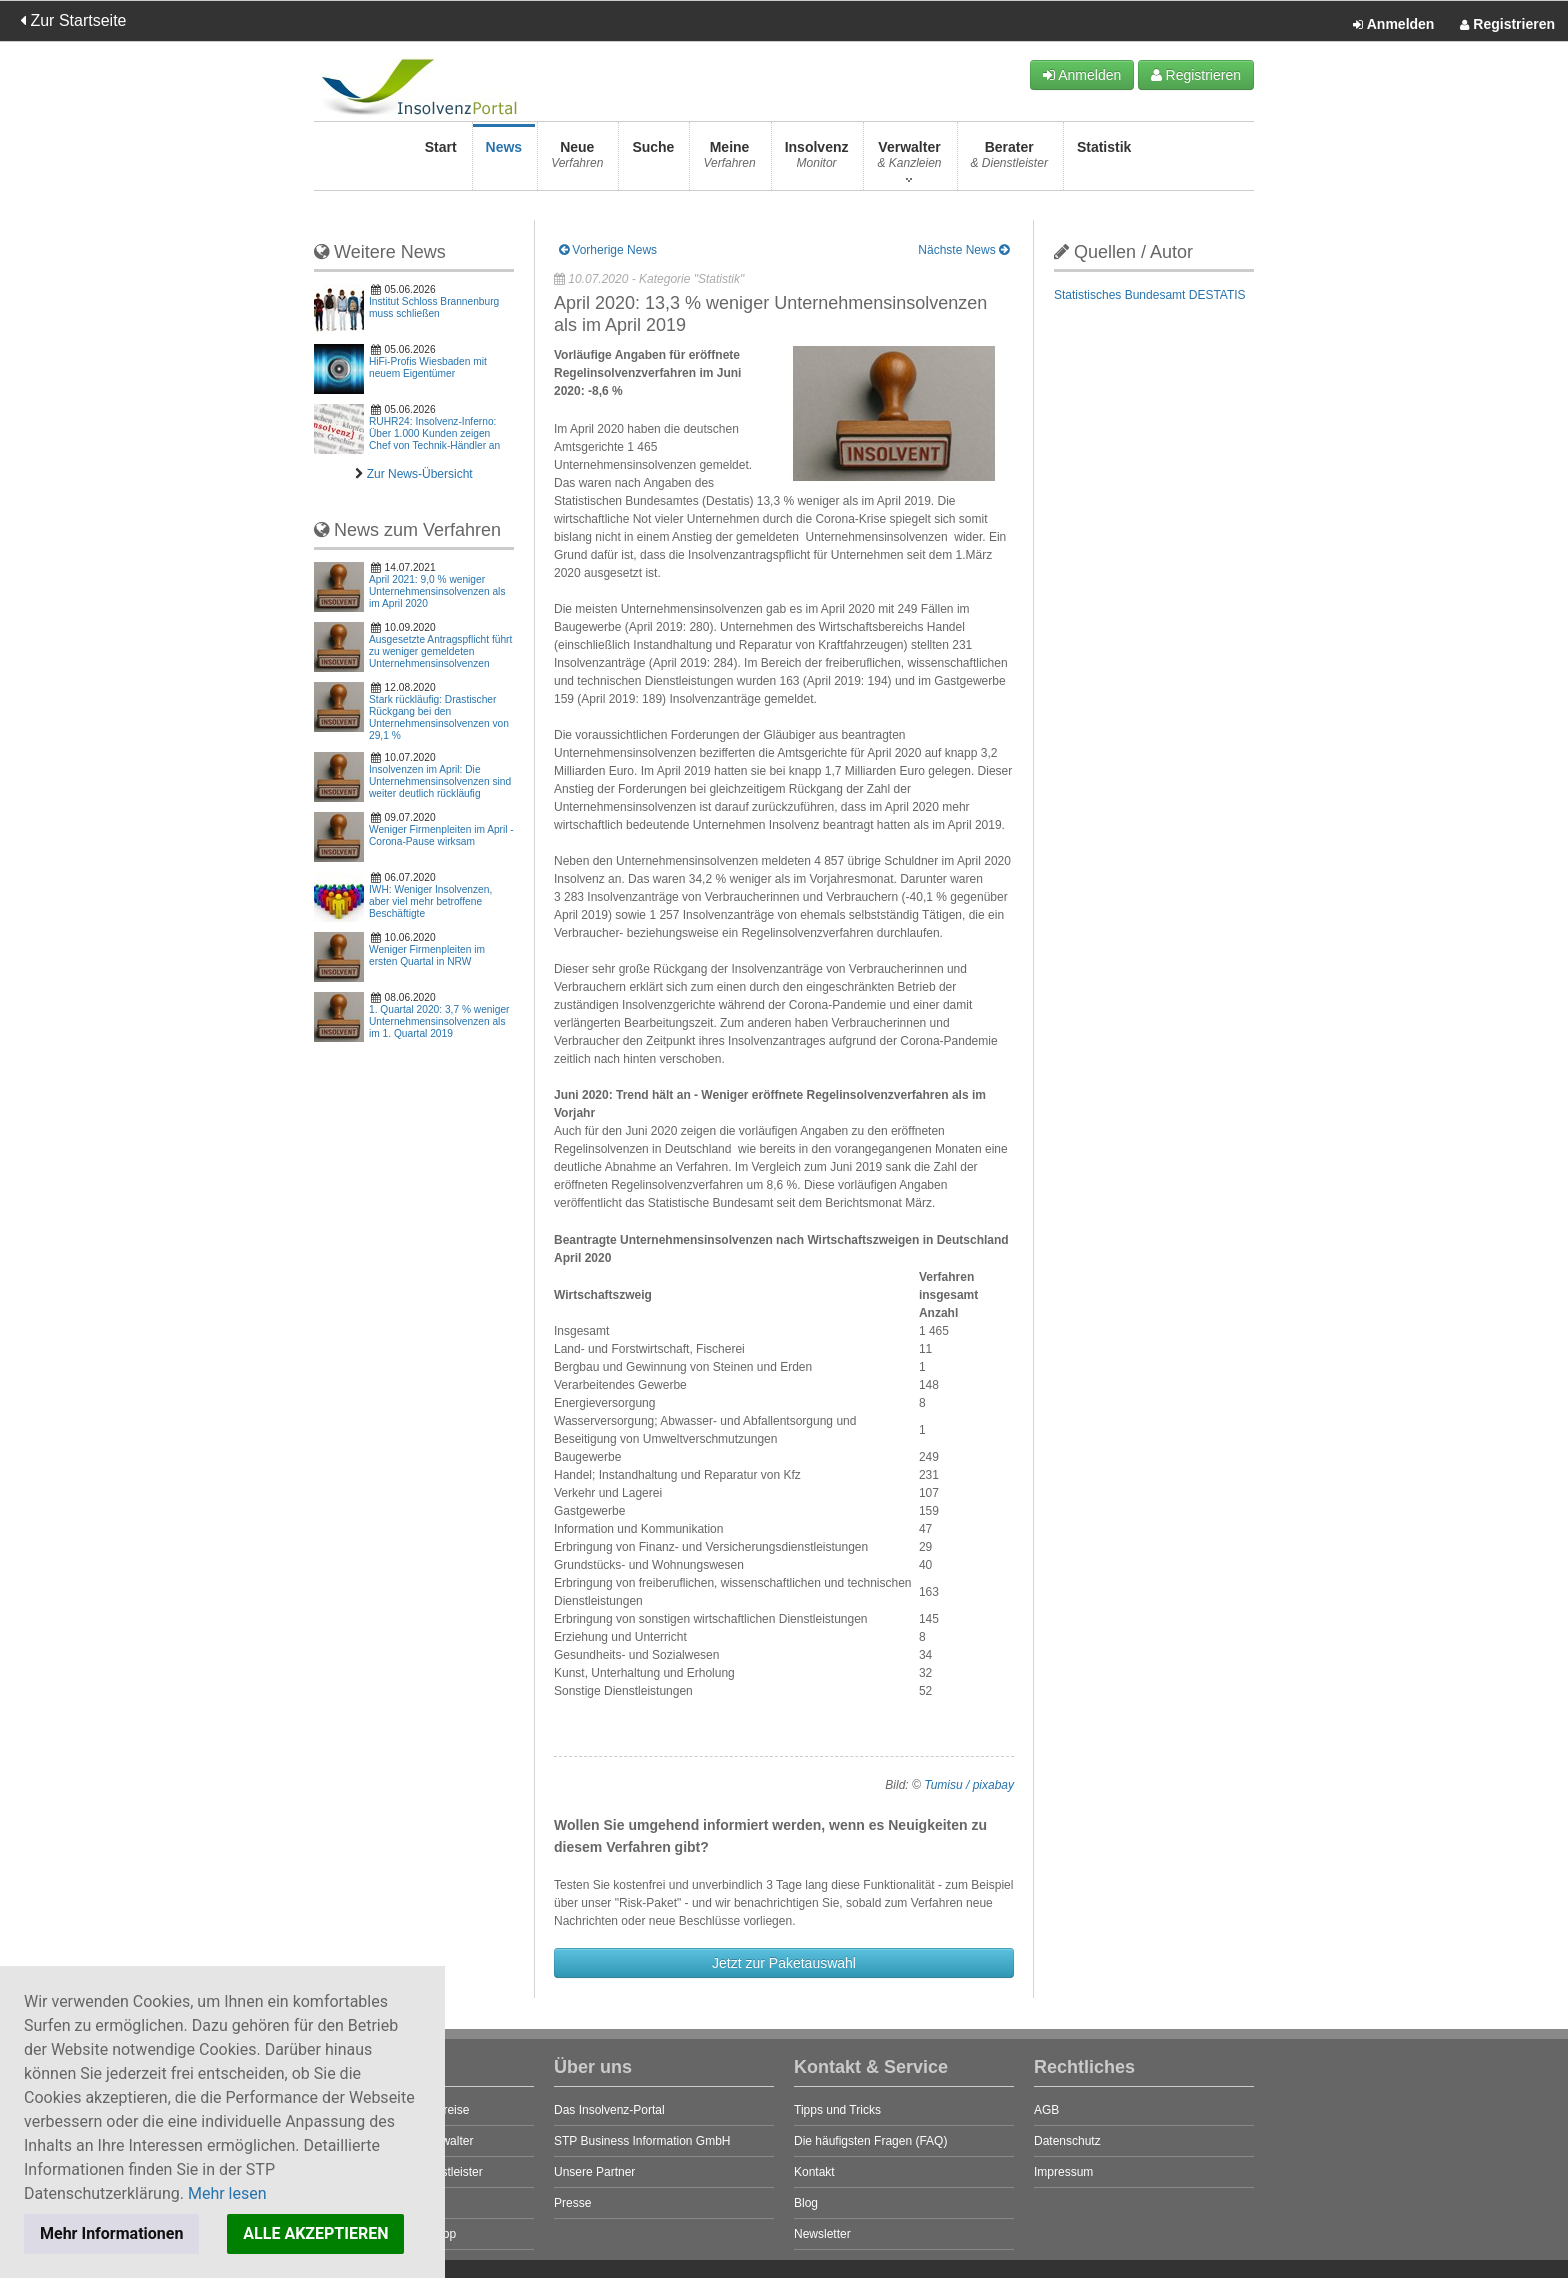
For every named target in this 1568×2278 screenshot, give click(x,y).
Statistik (1104, 160)
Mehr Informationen (111, 2233)
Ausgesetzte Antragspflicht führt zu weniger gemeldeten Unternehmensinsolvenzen (440, 651)
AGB (1046, 2110)
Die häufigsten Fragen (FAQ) (870, 2141)
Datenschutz (1067, 2141)
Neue (577, 160)
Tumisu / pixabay (969, 1785)
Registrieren (1507, 25)
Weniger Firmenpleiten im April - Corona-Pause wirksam (441, 835)
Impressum (1063, 2172)
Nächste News (963, 250)
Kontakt (814, 2172)
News (504, 160)
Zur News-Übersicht (420, 474)
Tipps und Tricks (837, 2110)
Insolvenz (817, 160)
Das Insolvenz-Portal (609, 2110)
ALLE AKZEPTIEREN (315, 2233)
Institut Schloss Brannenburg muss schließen (434, 307)
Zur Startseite (73, 20)
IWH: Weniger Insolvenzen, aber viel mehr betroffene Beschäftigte (430, 901)
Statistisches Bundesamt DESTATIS (1150, 295)
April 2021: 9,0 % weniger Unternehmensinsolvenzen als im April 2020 (437, 591)
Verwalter (909, 160)
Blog (806, 2203)
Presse (572, 2203)
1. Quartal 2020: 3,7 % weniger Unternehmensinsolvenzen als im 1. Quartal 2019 (439, 1021)
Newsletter (822, 2234)
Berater (1009, 160)
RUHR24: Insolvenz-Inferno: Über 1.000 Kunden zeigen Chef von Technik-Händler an (434, 433)
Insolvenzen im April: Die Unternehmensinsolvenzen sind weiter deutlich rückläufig (440, 781)
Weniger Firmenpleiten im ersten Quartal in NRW (427, 955)
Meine (729, 160)
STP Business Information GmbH (642, 2141)
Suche (653, 160)
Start (441, 160)
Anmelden (1393, 25)
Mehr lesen (227, 2193)
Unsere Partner (594, 2172)
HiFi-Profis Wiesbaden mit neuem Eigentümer (428, 367)
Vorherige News (608, 250)
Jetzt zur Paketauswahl (784, 1963)
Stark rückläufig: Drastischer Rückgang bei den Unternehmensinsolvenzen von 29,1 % (439, 717)
